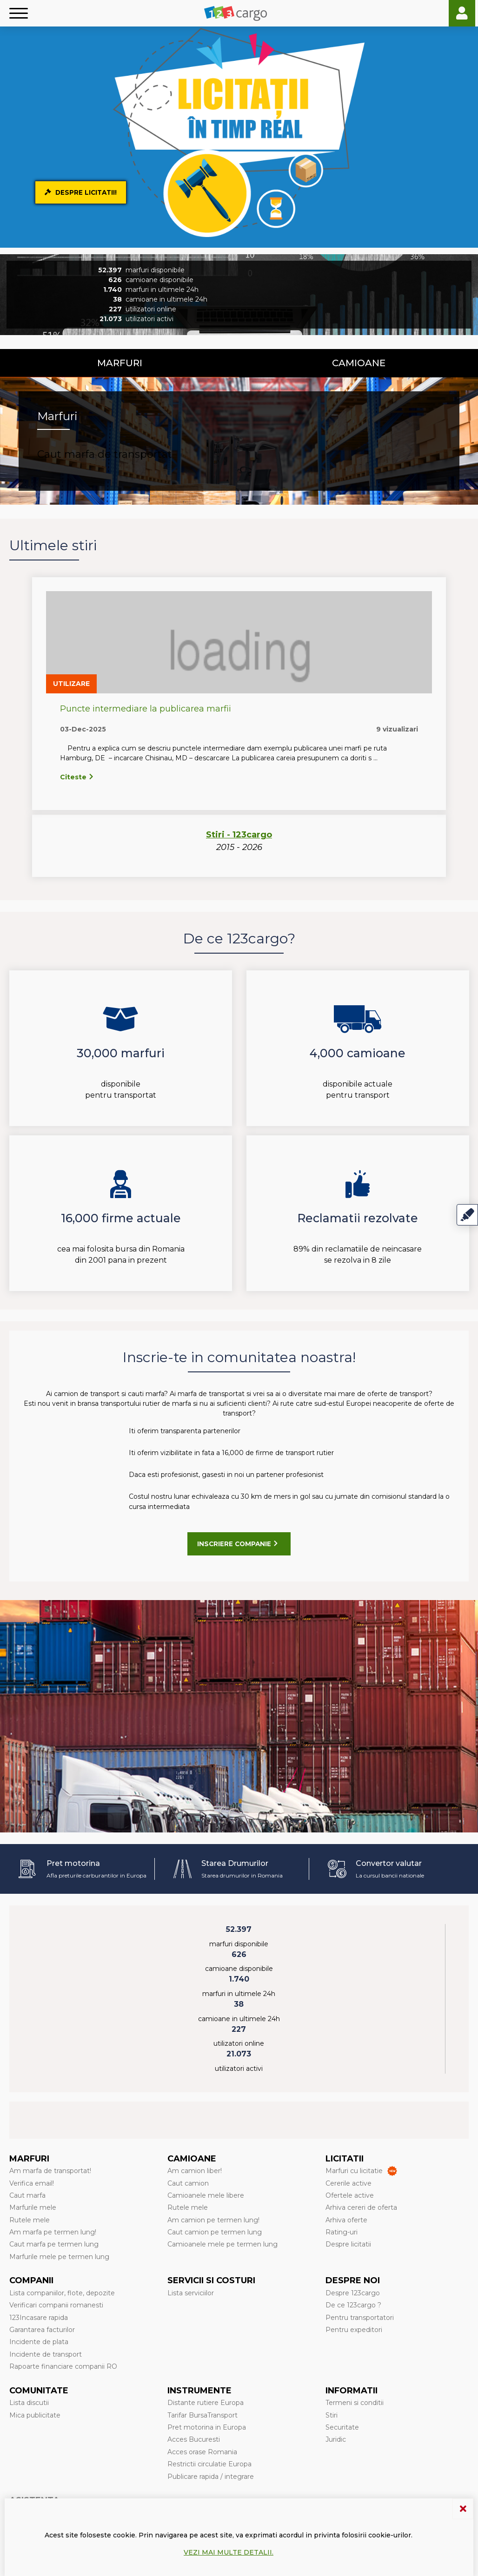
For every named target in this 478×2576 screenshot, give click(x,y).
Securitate (342, 2427)
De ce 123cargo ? (353, 2305)
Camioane (358, 363)
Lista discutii (29, 2402)
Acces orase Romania (202, 2452)
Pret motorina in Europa (206, 2427)
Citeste (77, 777)
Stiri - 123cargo (239, 835)
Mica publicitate (34, 2415)
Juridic (335, 2439)
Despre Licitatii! (82, 192)
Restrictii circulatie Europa (209, 2464)
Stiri (331, 2415)
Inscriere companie (239, 1544)
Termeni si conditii (354, 2402)
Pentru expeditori (353, 2330)
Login (462, 13)
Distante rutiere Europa (205, 2402)
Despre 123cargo (352, 2293)
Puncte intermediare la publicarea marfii (145, 709)
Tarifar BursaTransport (202, 2415)
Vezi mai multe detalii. (228, 2552)
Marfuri (119, 363)
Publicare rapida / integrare (210, 2476)
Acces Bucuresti (193, 2439)
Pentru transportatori (359, 2317)
